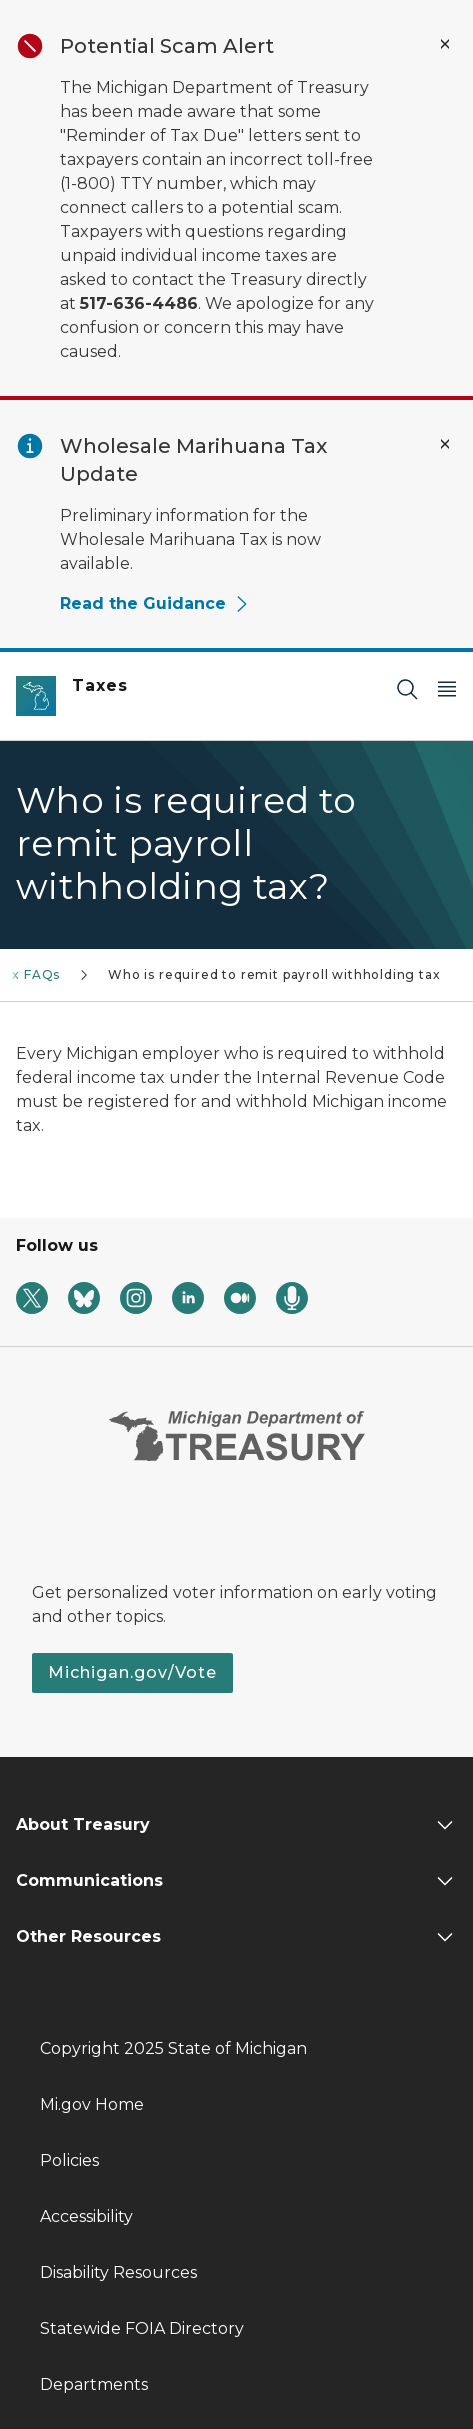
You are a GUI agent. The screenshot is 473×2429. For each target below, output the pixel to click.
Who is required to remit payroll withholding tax (274, 974)
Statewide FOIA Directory (142, 2328)
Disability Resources (118, 2272)
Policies (69, 2160)
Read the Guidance (155, 603)
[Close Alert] (445, 44)
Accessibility (86, 2216)
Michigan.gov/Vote (132, 1672)
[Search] (407, 688)
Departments (94, 2384)
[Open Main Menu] (447, 688)
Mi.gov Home (92, 2104)
